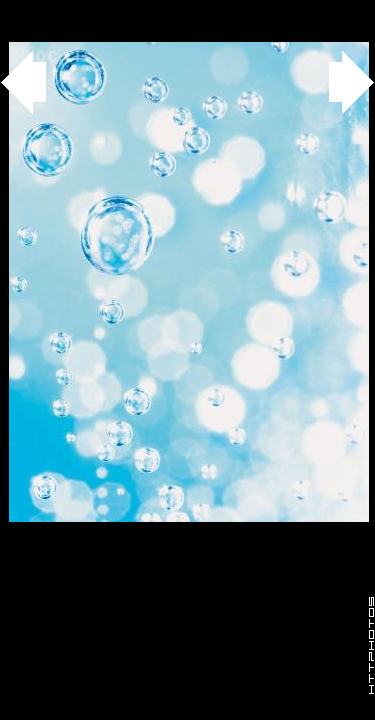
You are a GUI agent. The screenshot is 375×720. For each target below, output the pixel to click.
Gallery (38, 10)
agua (111, 10)
